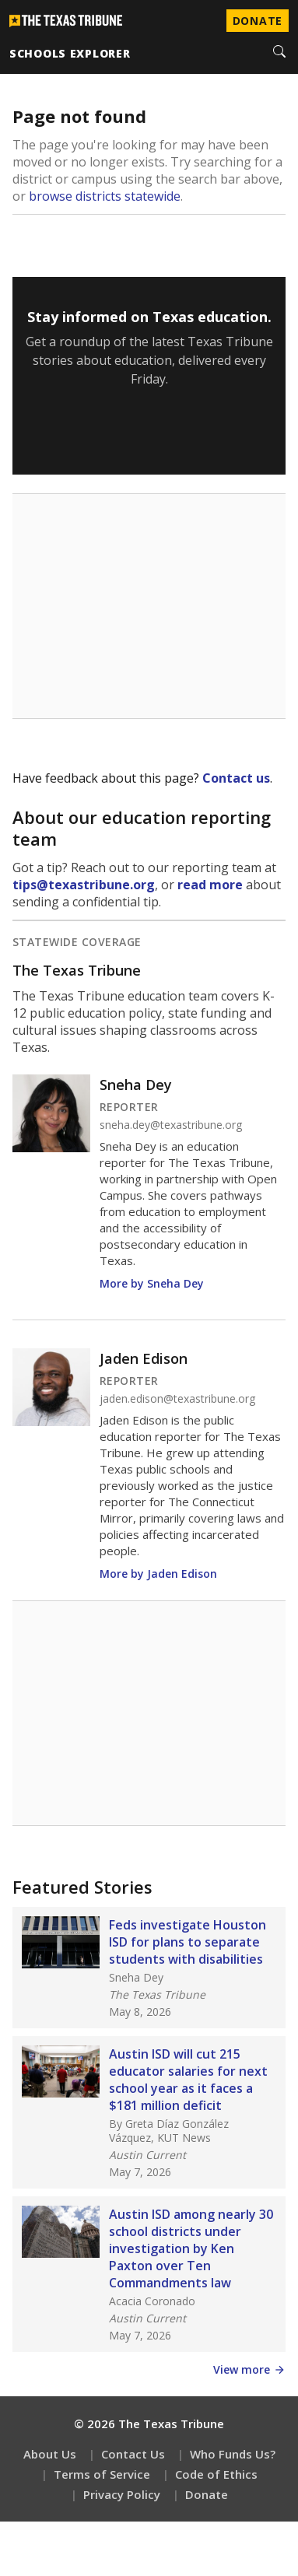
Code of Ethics (216, 2474)
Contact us (236, 778)
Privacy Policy (121, 2494)
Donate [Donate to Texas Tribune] (257, 20)
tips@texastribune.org (83, 884)
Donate (206, 2494)
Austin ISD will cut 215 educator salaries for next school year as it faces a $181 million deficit (188, 2079)
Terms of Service (102, 2474)
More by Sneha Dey (152, 1283)
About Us (49, 2454)
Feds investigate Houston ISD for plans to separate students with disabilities (187, 1942)
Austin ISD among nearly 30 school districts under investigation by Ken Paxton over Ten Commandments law (191, 2248)
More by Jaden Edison (158, 1573)
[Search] (279, 53)
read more (210, 884)
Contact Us (133, 2454)
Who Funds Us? (232, 2454)
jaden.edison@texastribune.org (177, 1399)
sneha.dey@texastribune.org (171, 1125)
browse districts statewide (105, 196)
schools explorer (70, 53)
